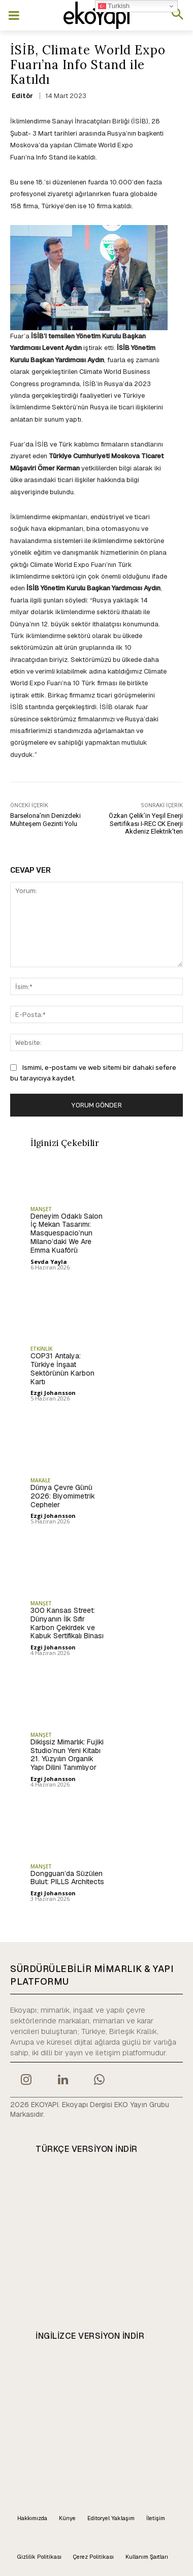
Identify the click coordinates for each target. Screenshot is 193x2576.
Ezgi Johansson (53, 1392)
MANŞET (41, 1209)
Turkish (114, 6)
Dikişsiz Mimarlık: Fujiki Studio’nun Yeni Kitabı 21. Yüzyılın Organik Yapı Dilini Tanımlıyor (67, 1754)
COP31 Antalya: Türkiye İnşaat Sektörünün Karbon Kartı (62, 1368)
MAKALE (40, 1480)
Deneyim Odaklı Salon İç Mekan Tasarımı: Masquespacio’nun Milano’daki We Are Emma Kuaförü (66, 1233)
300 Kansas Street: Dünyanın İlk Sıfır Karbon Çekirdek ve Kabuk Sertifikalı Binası (67, 1623)
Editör (22, 95)
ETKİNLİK (41, 1348)
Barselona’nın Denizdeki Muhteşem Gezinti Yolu (45, 820)
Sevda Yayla (48, 1261)
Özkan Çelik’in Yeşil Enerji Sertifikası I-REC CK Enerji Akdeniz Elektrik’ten (146, 823)
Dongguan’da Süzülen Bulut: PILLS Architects (67, 1878)
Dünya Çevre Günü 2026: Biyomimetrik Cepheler (62, 1496)
